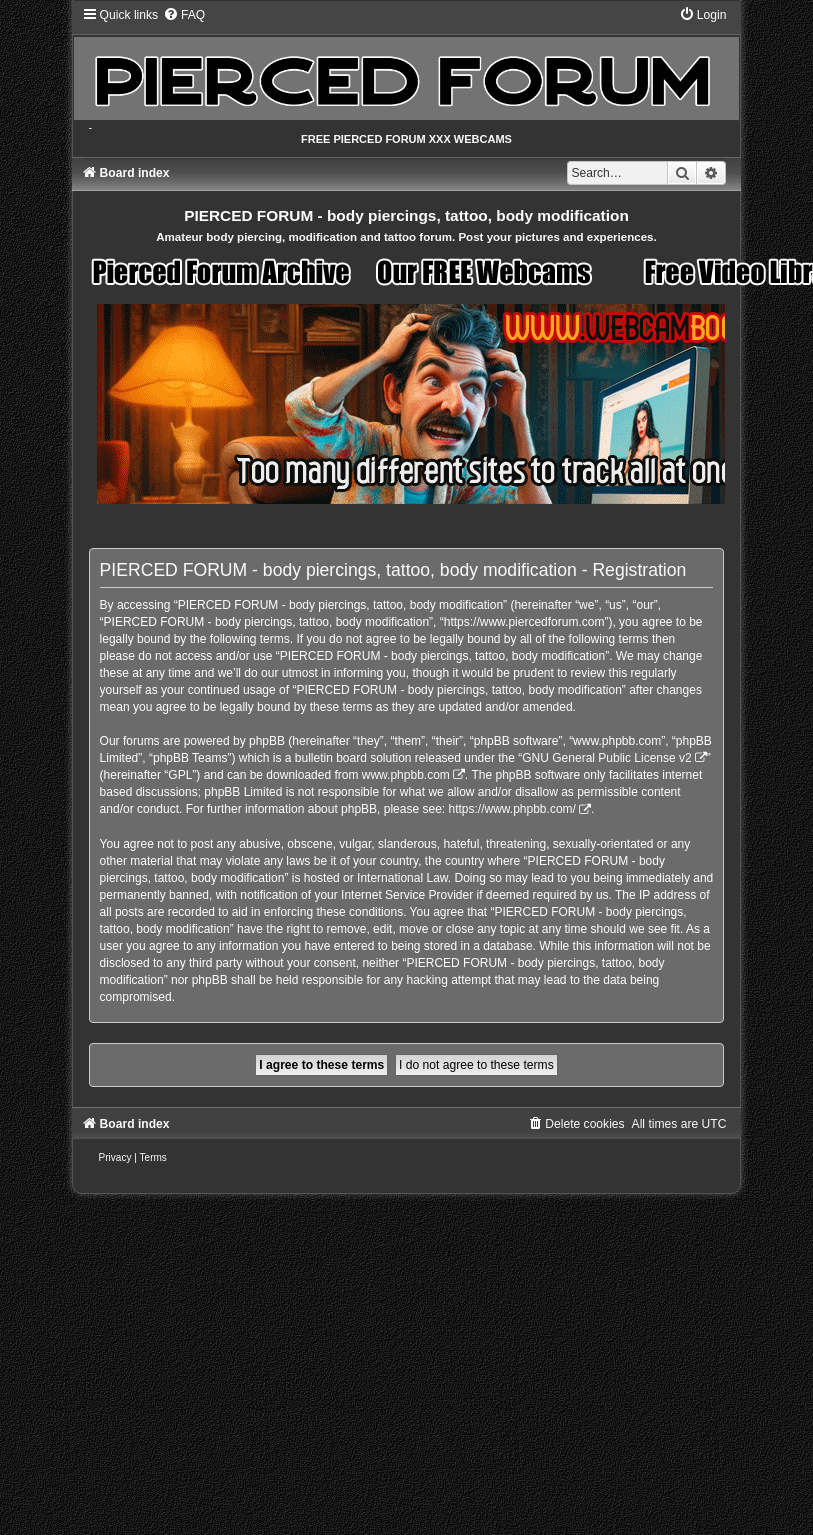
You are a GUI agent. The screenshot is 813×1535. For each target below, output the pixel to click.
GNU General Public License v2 (606, 758)
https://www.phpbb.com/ (511, 809)
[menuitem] (184, 15)
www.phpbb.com (406, 775)
